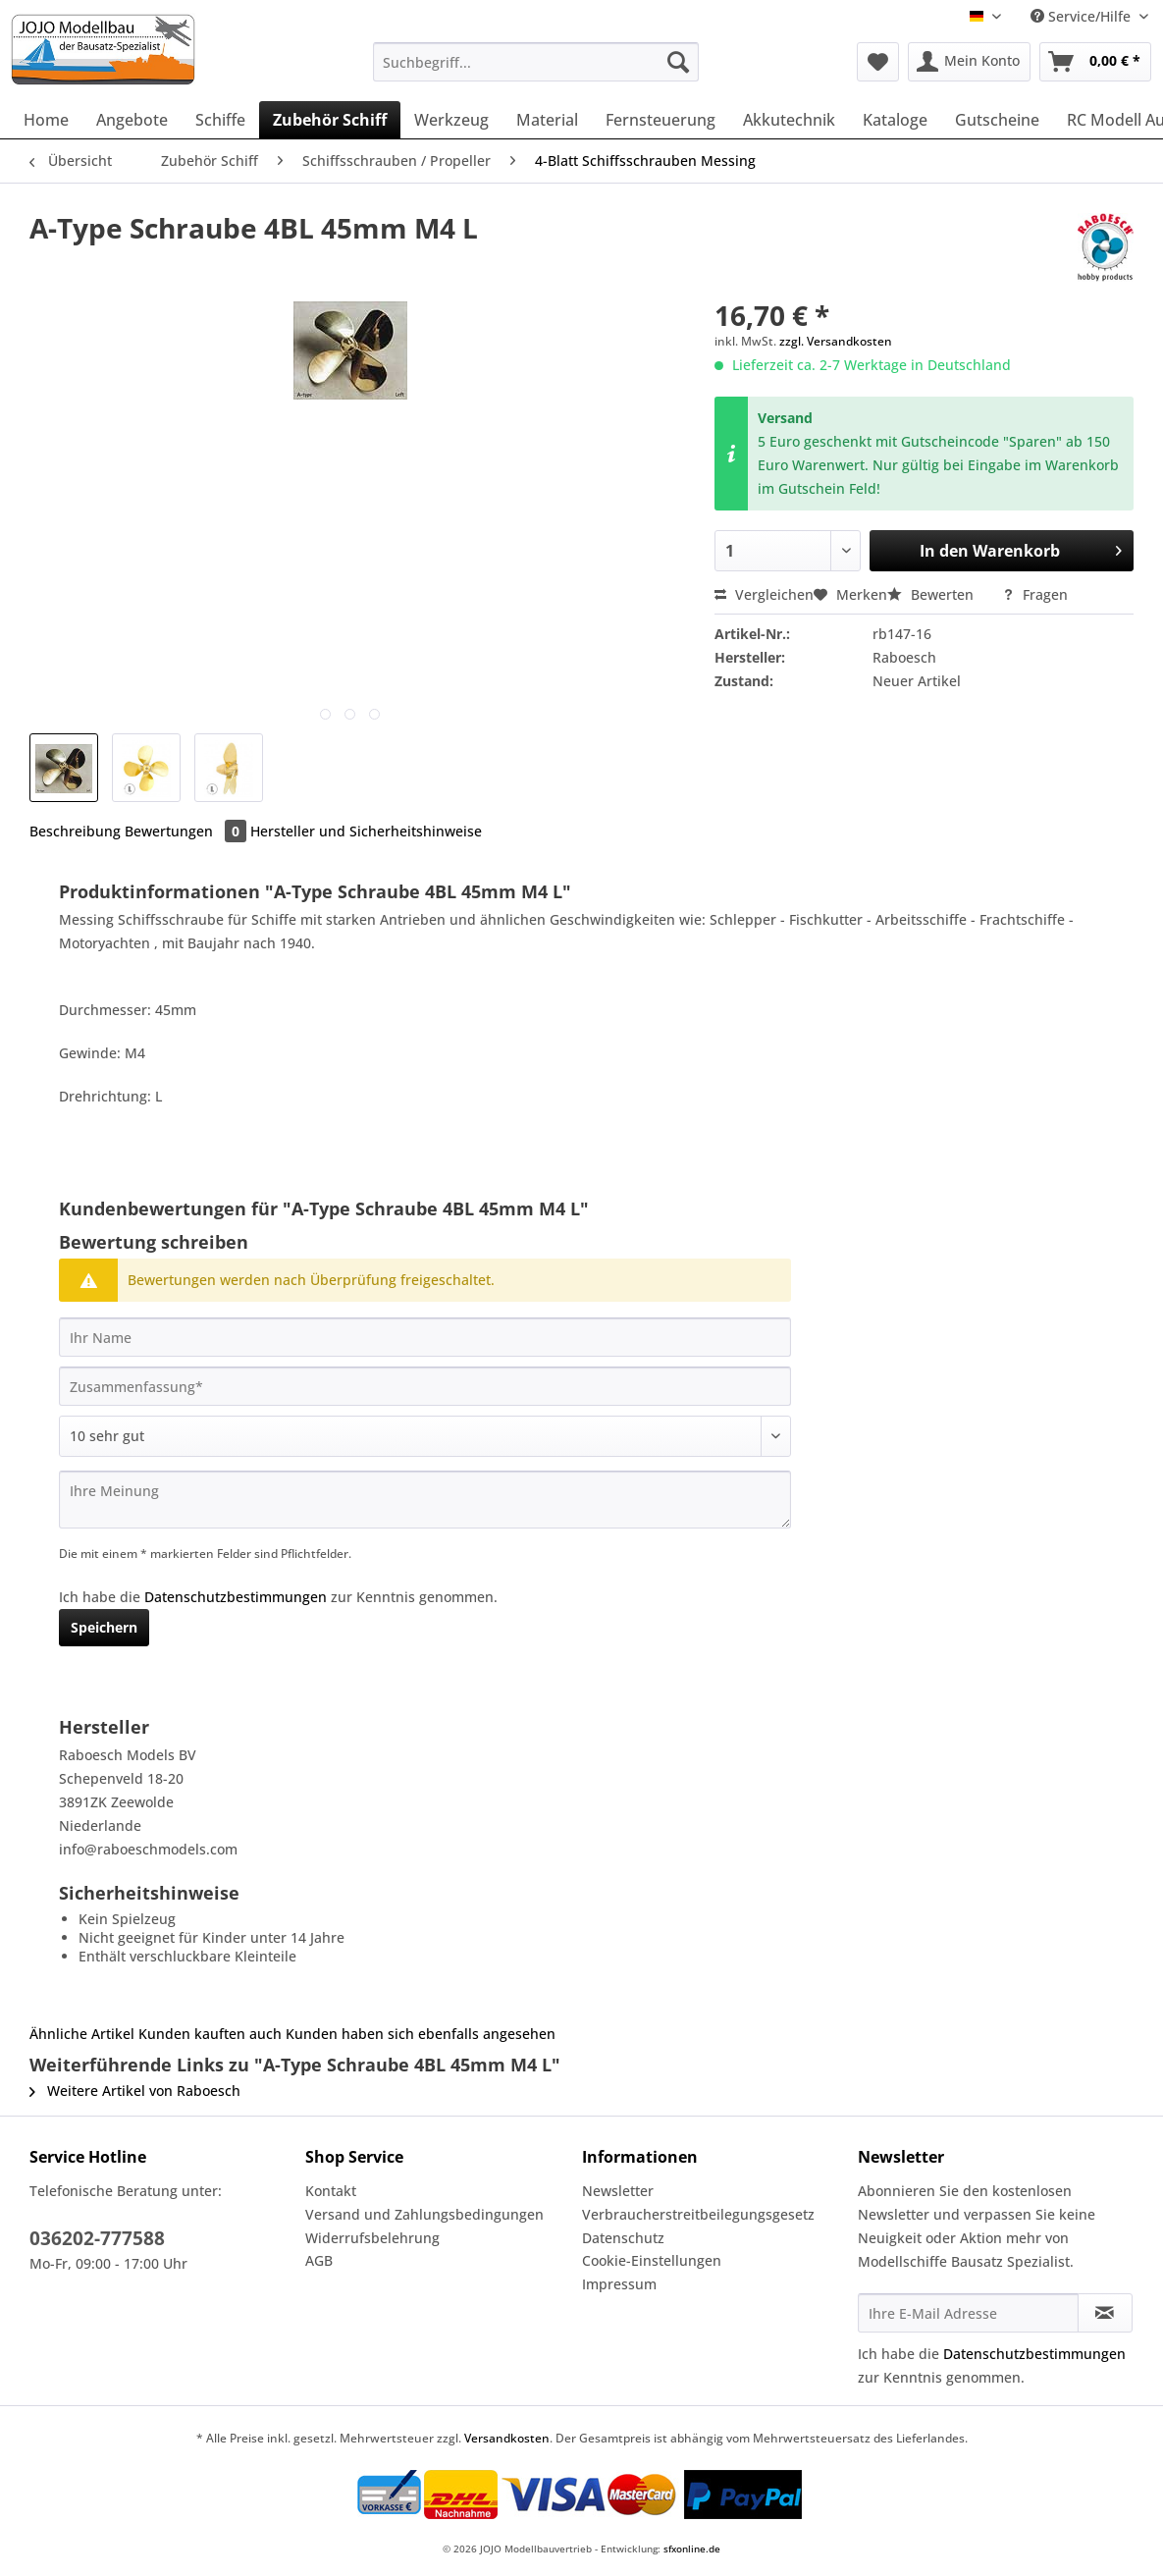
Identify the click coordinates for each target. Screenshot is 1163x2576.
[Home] (46, 119)
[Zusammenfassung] (425, 1386)
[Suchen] (678, 61)
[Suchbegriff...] (536, 61)
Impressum (619, 2284)
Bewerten (932, 594)
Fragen (1035, 594)
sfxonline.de (691, 2548)
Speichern (104, 1627)
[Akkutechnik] (789, 119)
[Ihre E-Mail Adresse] (968, 2313)
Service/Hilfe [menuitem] (1083, 16)
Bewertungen (187, 831)
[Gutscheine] (997, 119)
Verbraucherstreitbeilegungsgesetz (698, 2214)
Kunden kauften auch (210, 2033)
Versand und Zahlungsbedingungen (424, 2214)
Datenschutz (623, 2237)
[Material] (547, 119)
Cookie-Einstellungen (651, 2260)
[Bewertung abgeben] (425, 1436)
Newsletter (618, 2190)
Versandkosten (507, 2438)
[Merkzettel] (878, 61)
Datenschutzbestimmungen (235, 1596)
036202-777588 (97, 2238)
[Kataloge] (895, 119)
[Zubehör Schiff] (329, 119)
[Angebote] (132, 119)
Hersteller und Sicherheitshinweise (366, 831)
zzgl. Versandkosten (835, 341)
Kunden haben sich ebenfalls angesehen (420, 2033)
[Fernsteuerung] (660, 119)
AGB (319, 2260)
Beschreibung (75, 831)
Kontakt (330, 2190)
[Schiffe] (220, 119)
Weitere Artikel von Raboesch (134, 2090)
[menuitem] (536, 71)
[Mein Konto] (969, 61)
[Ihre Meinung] (425, 1500)
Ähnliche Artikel (81, 2033)
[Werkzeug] (451, 119)
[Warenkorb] (1095, 61)
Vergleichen (764, 594)
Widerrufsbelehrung (372, 2237)
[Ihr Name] (425, 1337)
